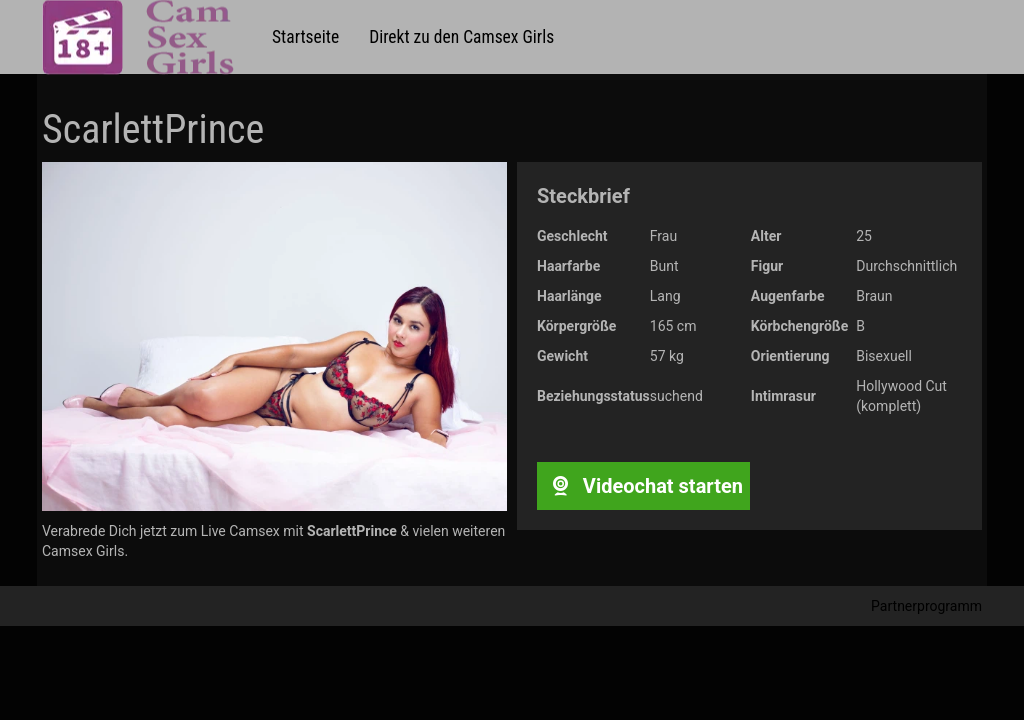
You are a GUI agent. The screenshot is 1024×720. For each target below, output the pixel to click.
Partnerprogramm (926, 606)
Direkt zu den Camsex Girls (461, 37)
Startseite (305, 37)
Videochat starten (643, 486)
